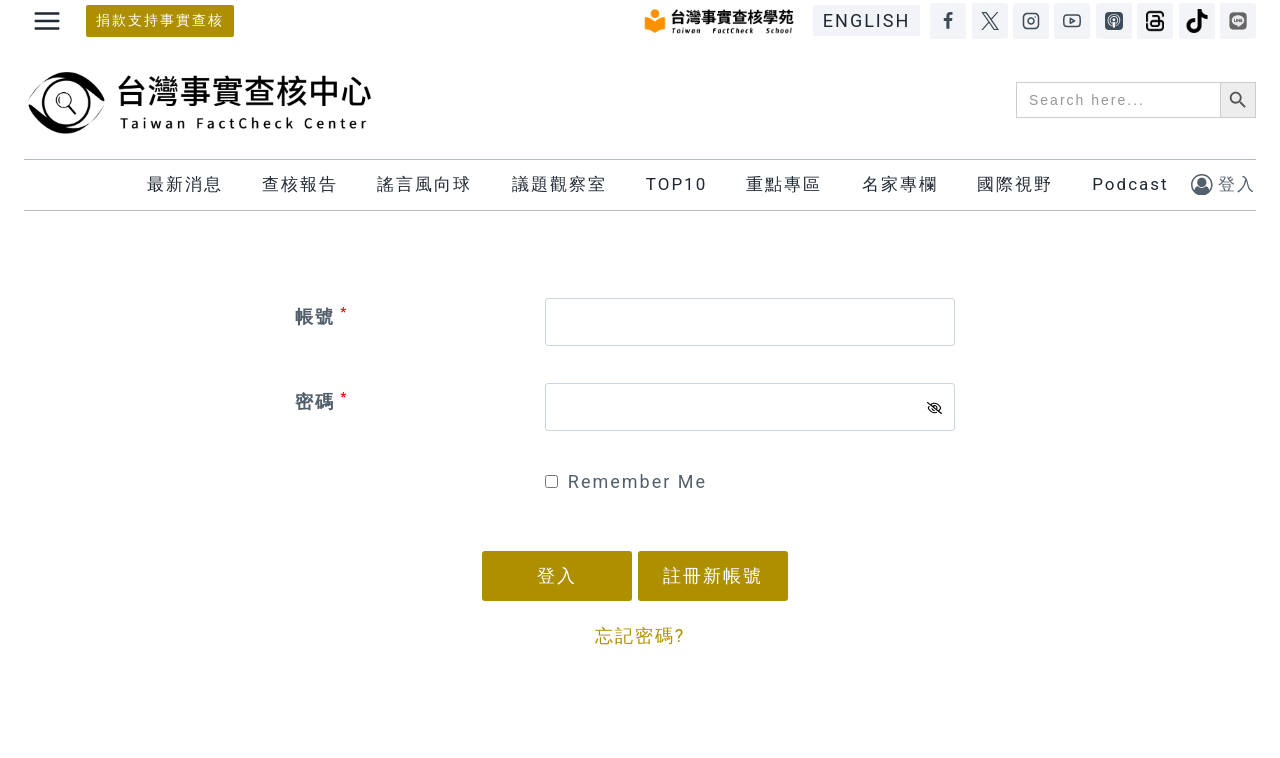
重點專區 (784, 184)
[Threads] (1155, 21)
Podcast (1130, 184)
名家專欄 (900, 184)
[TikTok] (1197, 21)
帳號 (321, 316)
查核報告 (300, 184)
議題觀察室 (559, 184)
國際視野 (1015, 184)
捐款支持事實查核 (160, 20)
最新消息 (185, 184)
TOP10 (676, 184)
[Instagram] (1031, 21)
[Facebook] (948, 21)
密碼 (321, 401)
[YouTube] (1072, 21)
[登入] (1223, 184)
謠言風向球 (424, 184)
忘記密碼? (640, 635)
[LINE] (1238, 21)
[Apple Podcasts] (1114, 21)
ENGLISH (866, 20)
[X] (990, 21)
